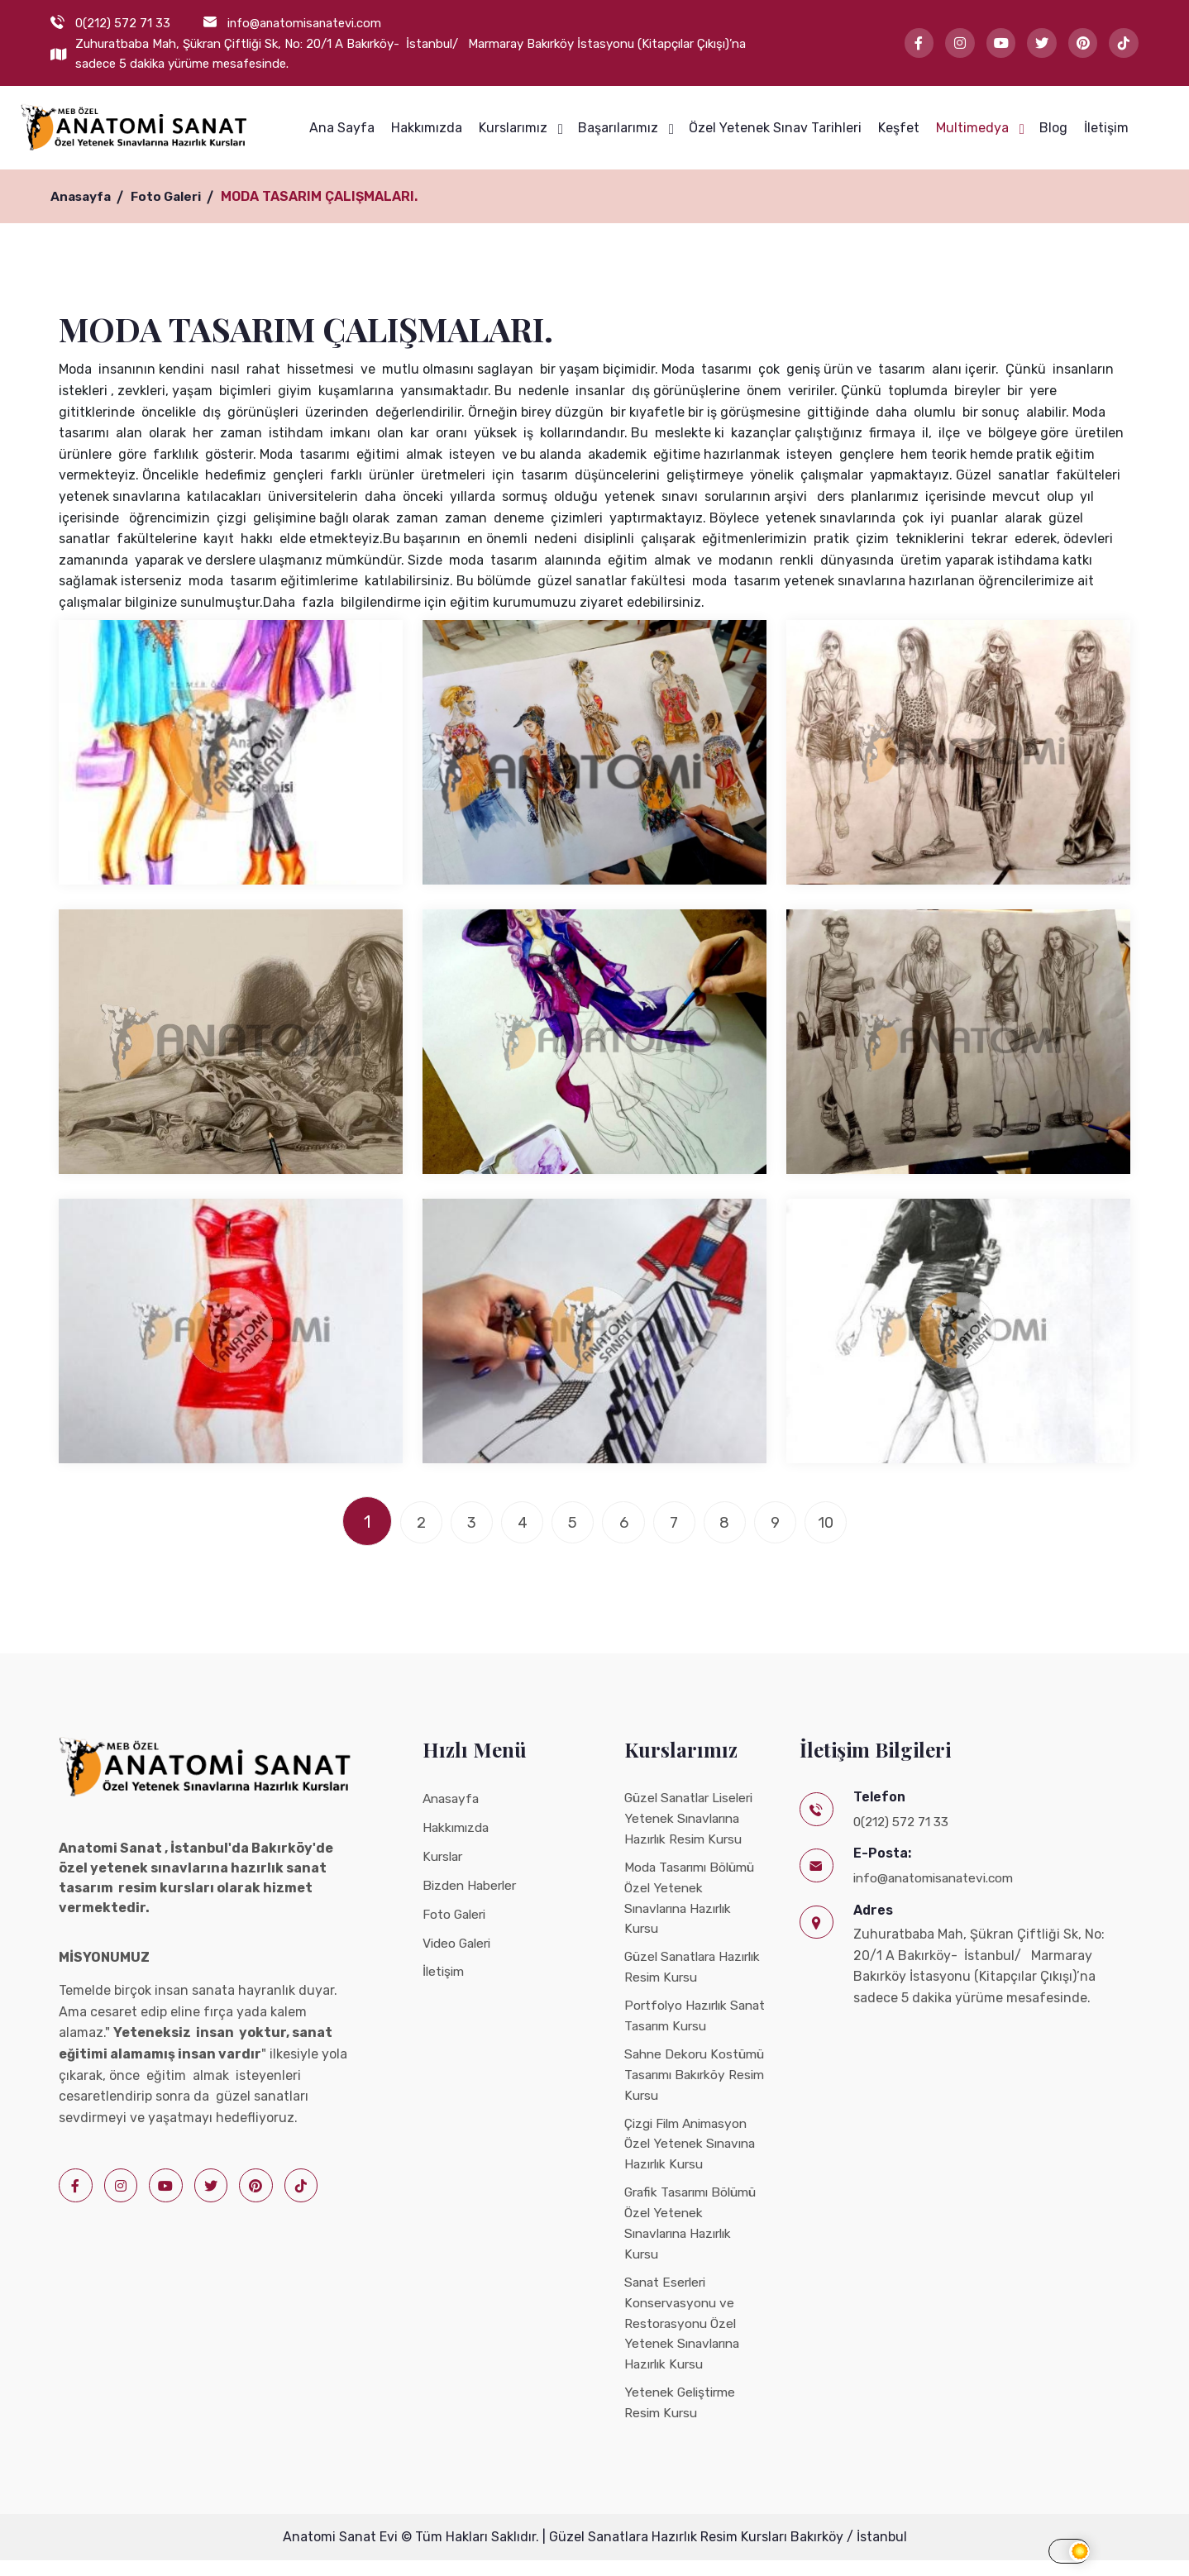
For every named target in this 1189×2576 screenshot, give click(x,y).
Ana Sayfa (342, 128)
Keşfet (898, 128)
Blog (1053, 128)
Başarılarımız (618, 128)
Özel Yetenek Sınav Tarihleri (775, 128)
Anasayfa (82, 195)
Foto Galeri (171, 195)
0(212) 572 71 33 (122, 23)
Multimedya (972, 128)
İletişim (1106, 128)
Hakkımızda (426, 128)
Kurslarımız (513, 128)
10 (855, 1521)
